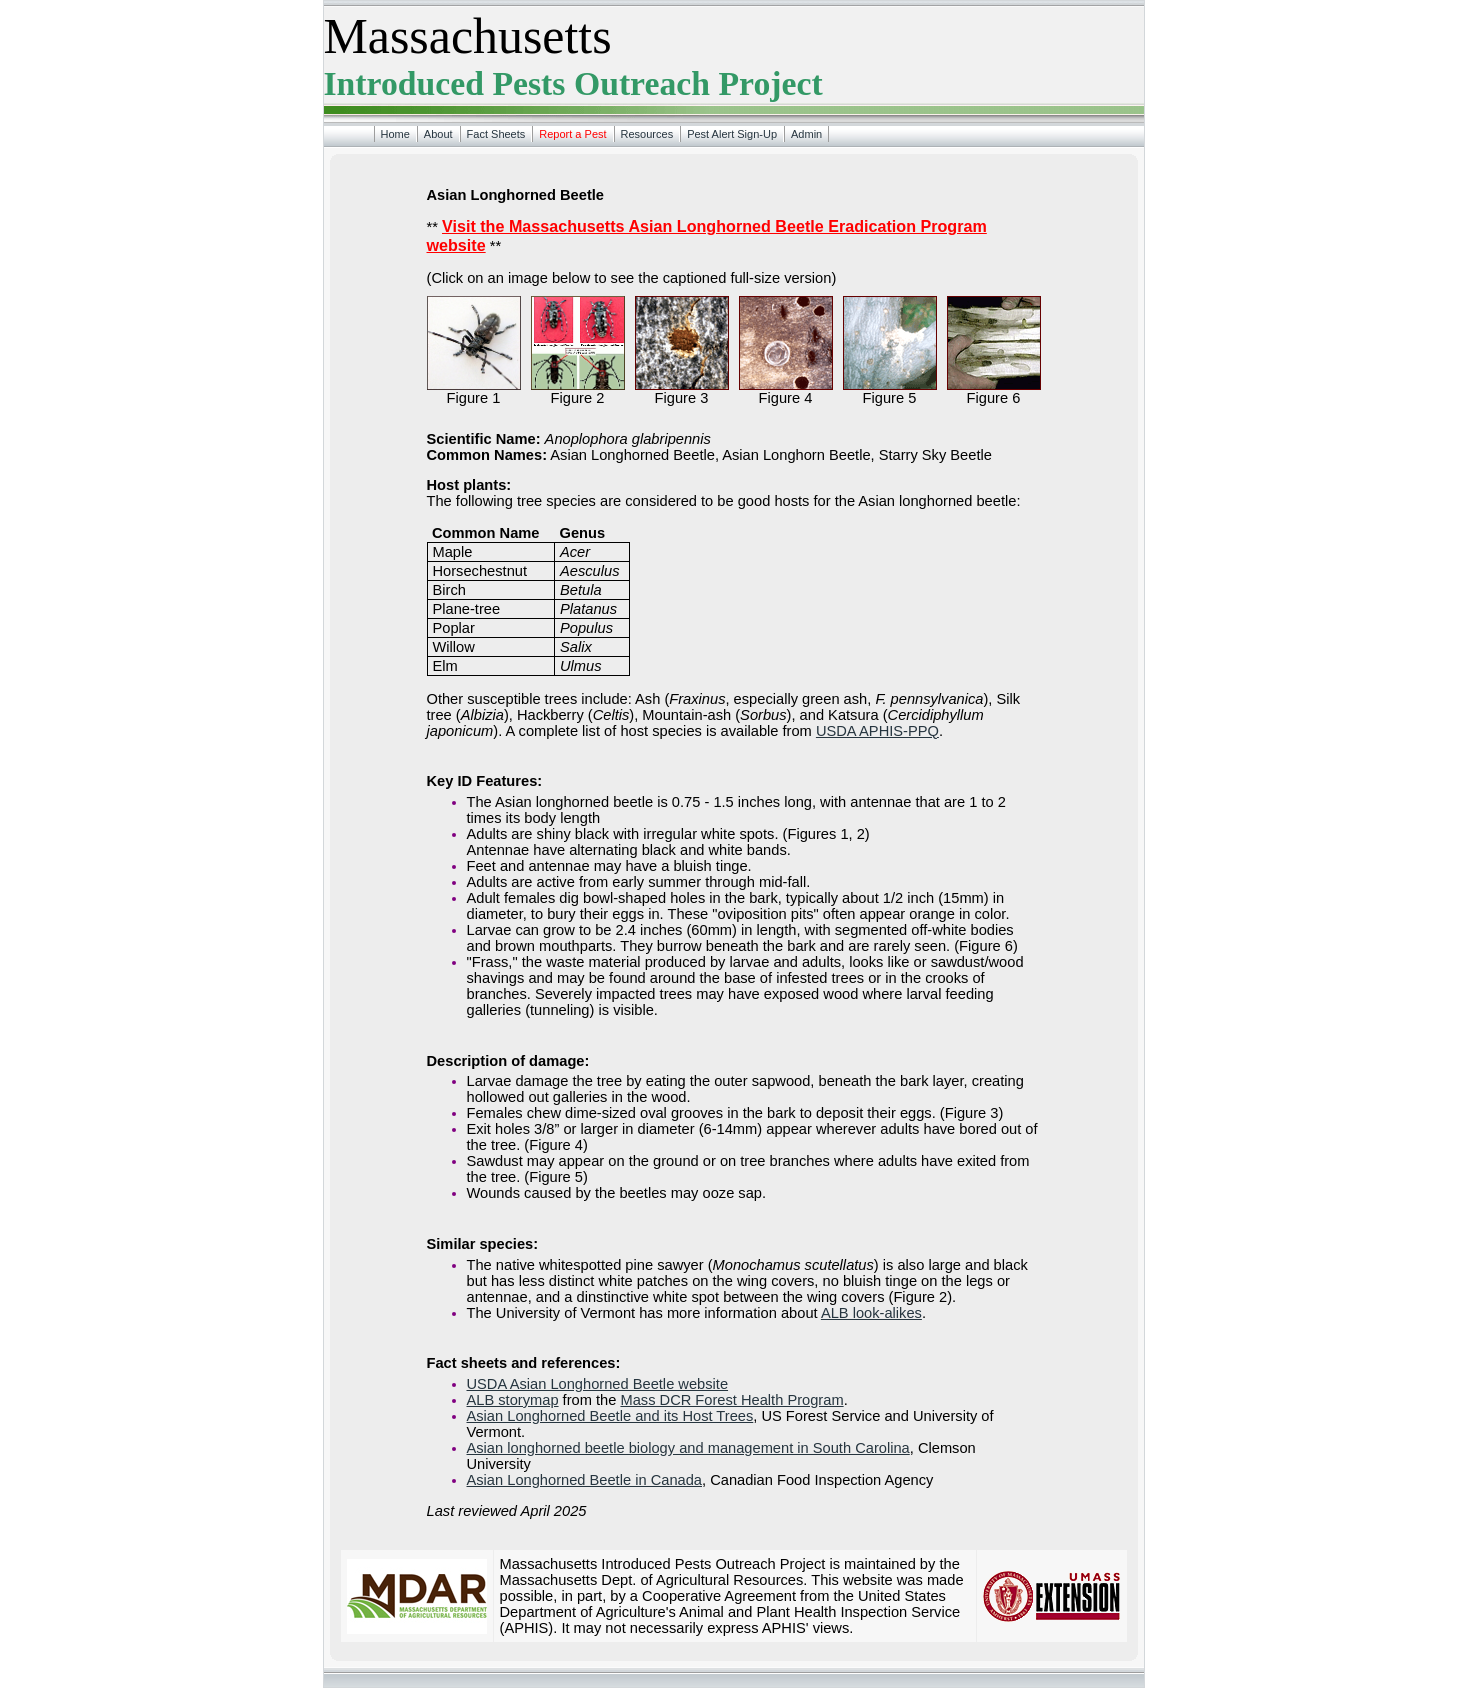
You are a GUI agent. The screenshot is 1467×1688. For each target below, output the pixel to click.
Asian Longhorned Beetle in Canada (585, 1480)
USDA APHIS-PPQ (877, 731)
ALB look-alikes (871, 1313)
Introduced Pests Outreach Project (573, 83)
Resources (647, 134)
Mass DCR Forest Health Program (731, 1400)
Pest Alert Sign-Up (732, 134)
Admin (806, 134)
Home (395, 134)
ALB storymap (513, 1400)
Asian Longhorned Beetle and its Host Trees (610, 1416)
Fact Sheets (496, 134)
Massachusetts (468, 36)
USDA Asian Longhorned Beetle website (598, 1384)
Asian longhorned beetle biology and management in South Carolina (688, 1448)
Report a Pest (572, 134)
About (438, 134)
